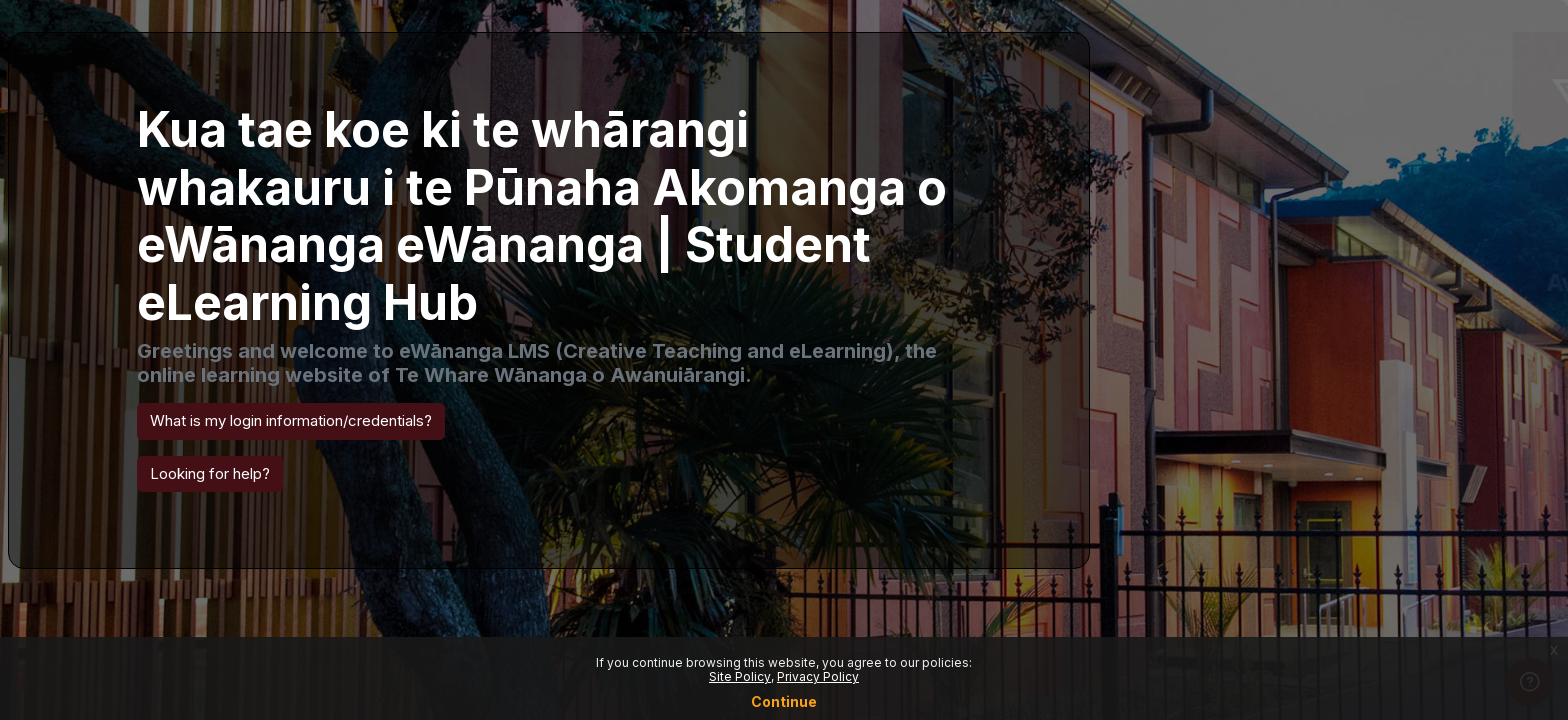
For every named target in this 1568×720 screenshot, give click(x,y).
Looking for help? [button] (210, 473)
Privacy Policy (818, 676)
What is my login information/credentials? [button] (291, 420)
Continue (784, 701)
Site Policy (740, 676)
